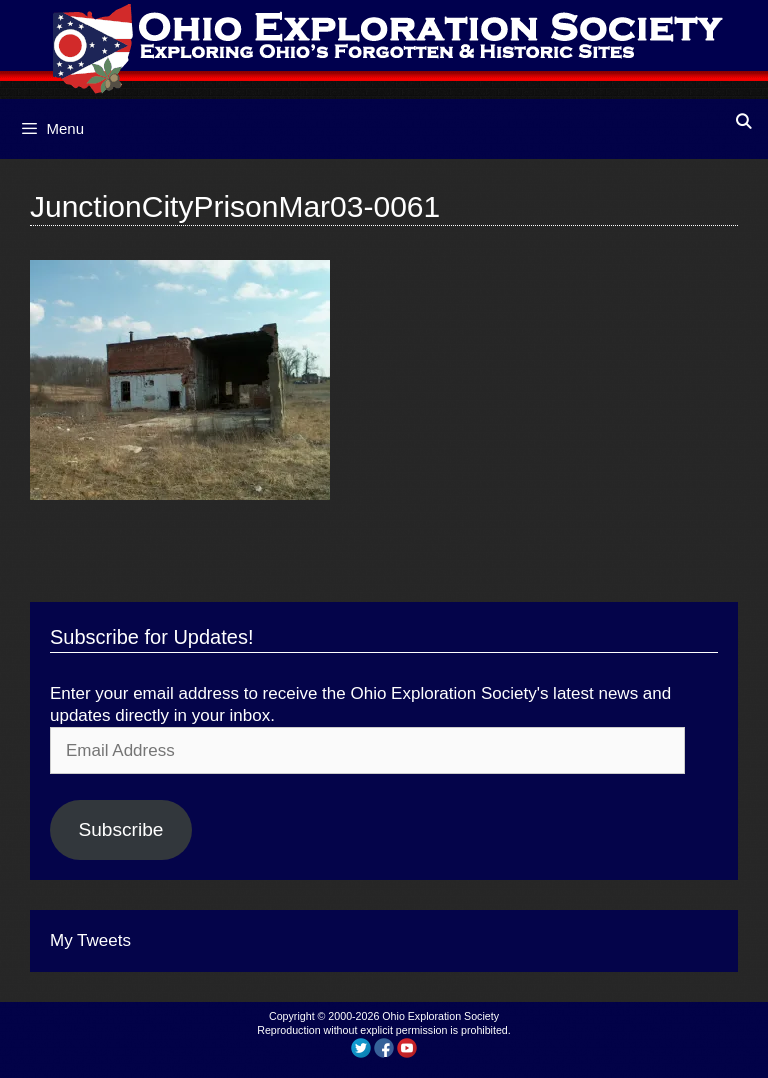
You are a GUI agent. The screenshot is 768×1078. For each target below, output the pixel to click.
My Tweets (90, 940)
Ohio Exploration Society (440, 1016)
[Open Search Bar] (743, 121)
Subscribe (120, 829)
